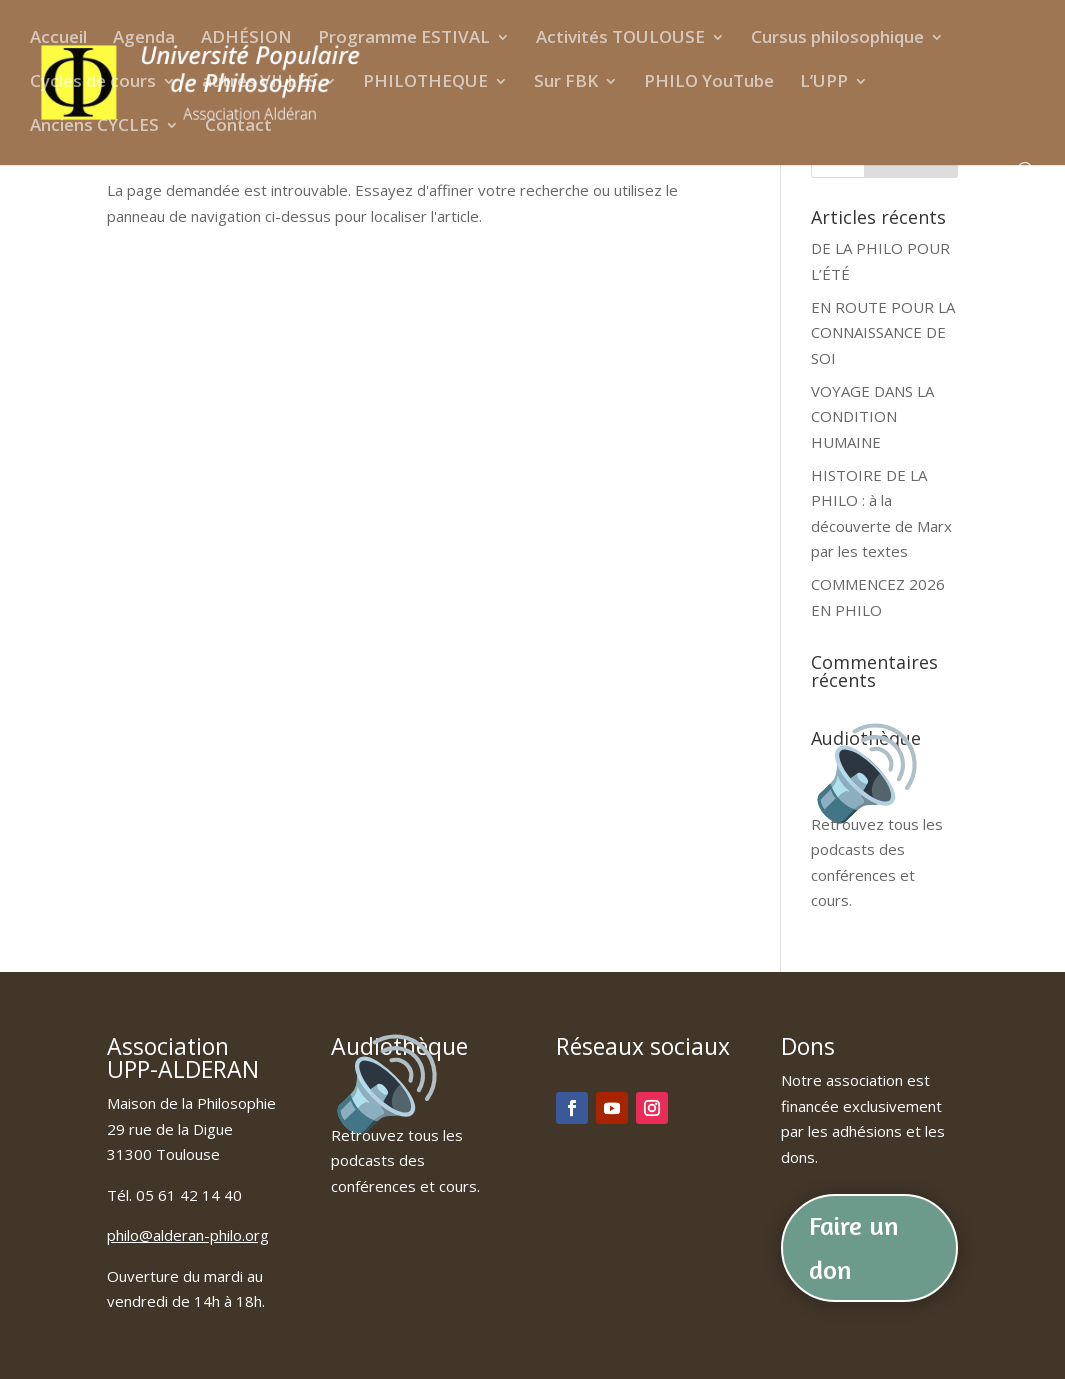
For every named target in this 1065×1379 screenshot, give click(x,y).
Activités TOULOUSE (620, 39)
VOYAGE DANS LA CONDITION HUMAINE (872, 416)
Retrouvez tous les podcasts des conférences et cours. (877, 849)
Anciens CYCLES (94, 127)
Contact (238, 127)
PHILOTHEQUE (425, 83)
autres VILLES (259, 83)
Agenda (144, 39)
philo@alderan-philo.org (188, 1235)
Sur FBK (566, 83)
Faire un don (854, 1247)
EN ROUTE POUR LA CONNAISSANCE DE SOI (883, 332)
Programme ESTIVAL (404, 39)
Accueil (58, 39)
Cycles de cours (93, 83)
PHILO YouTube (709, 83)
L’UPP (824, 83)
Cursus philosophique (837, 39)
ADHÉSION (246, 39)
